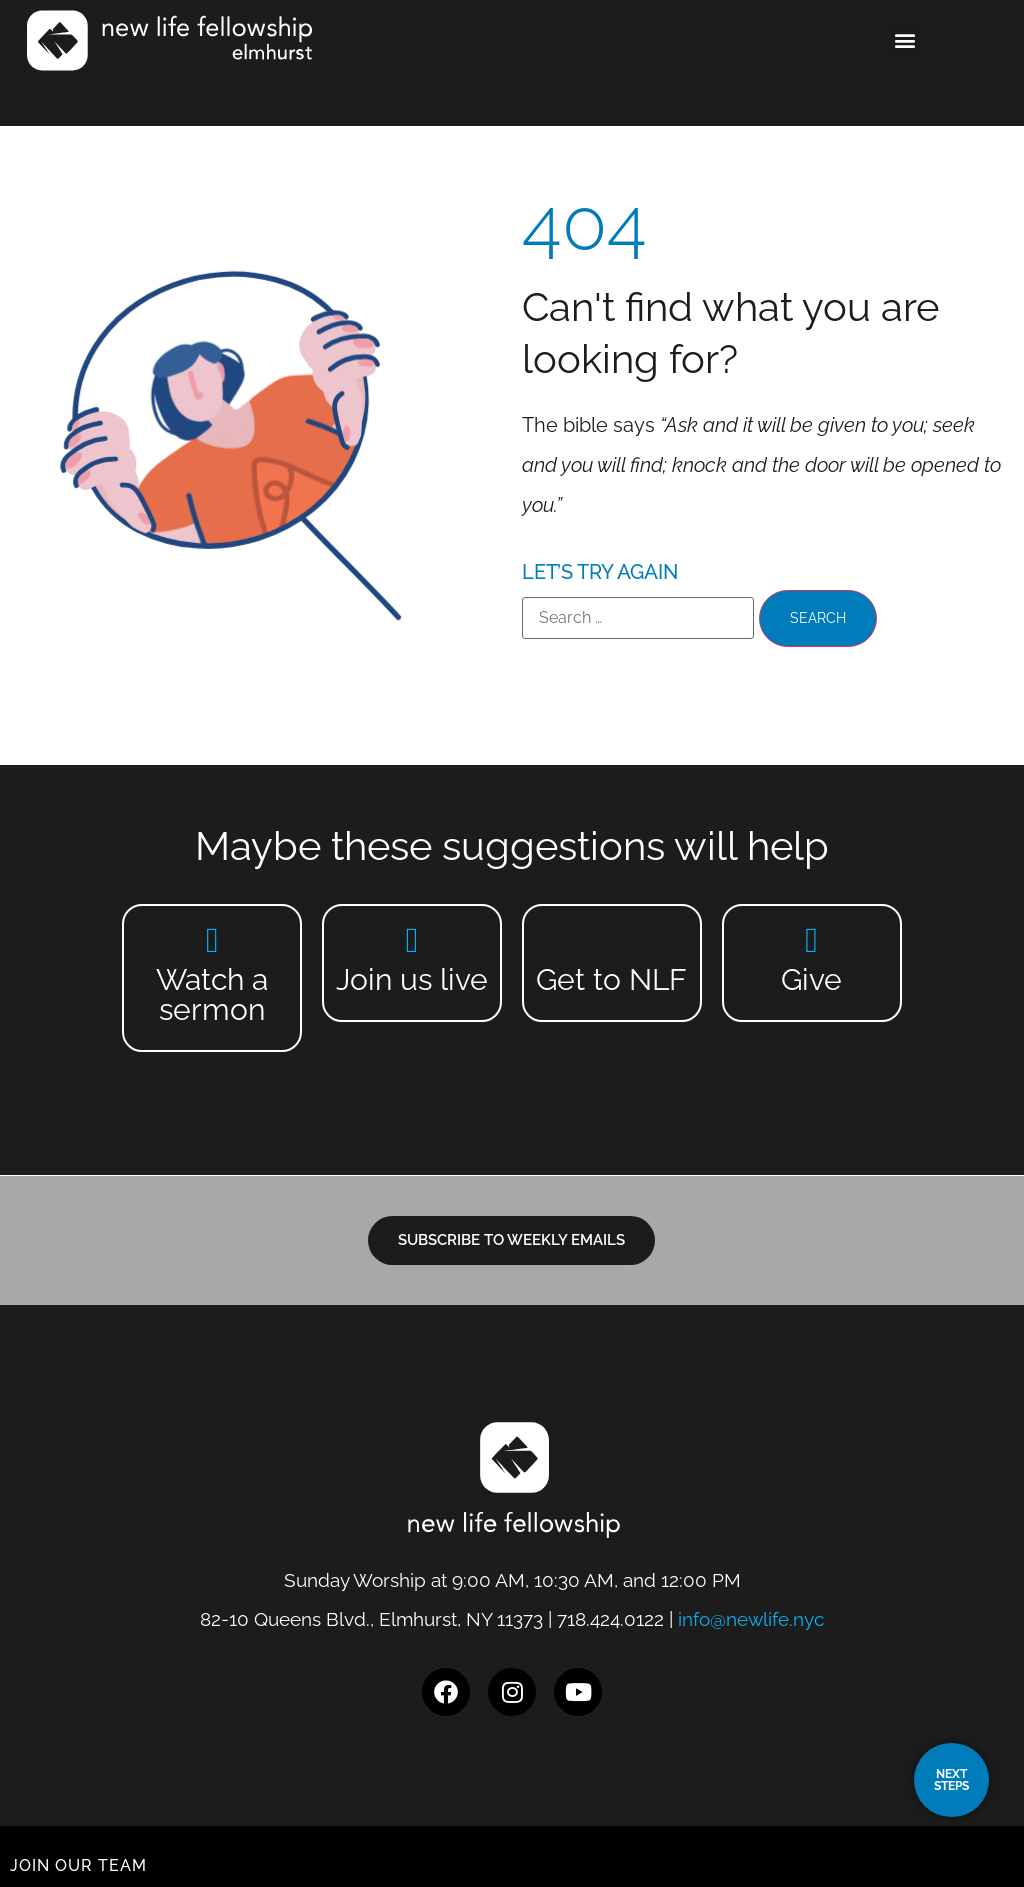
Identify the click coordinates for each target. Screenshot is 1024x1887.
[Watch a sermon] (212, 939)
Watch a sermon (212, 994)
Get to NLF (611, 979)
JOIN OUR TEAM (78, 1865)
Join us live (412, 979)
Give (811, 979)
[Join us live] (412, 939)
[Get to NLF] (611, 939)
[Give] (811, 939)
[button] (905, 40)
